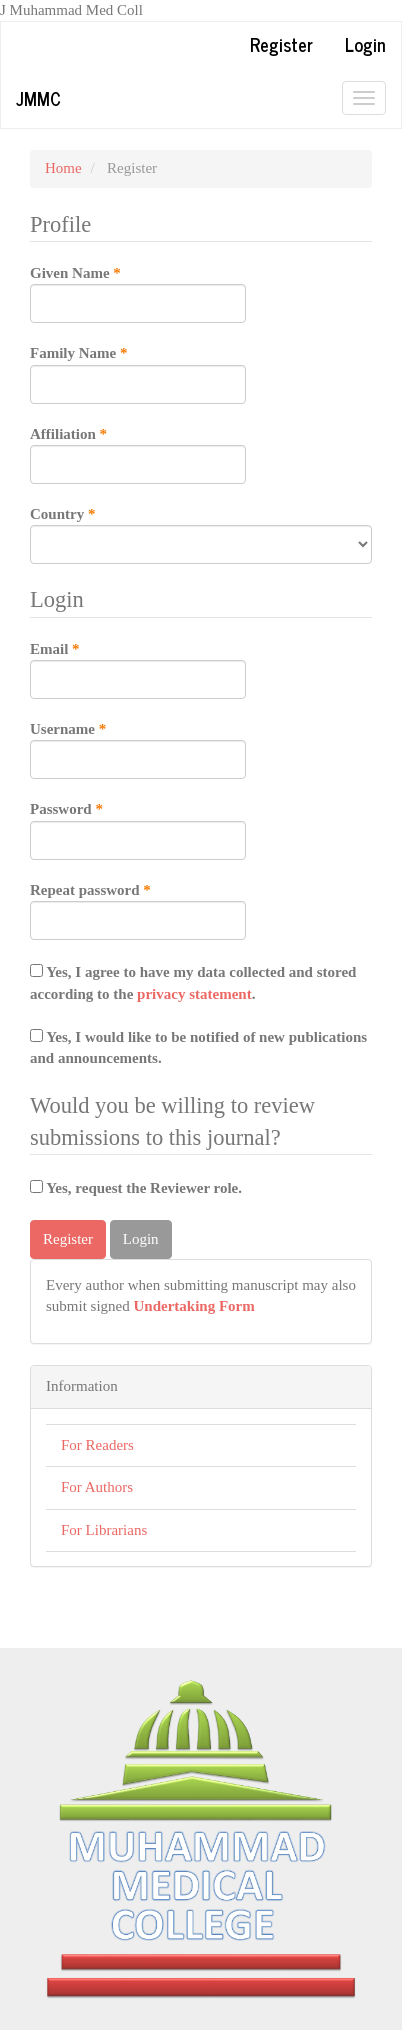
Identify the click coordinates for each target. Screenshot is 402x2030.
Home (63, 168)
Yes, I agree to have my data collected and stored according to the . (193, 982)
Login (365, 44)
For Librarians (104, 1530)
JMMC (38, 98)
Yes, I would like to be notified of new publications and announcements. (198, 1047)
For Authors (97, 1487)
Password (138, 829)
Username (138, 749)
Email (138, 669)
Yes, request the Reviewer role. (136, 1188)
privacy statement (194, 994)
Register (281, 44)
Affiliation (138, 454)
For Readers (97, 1445)
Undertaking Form (194, 1306)
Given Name (138, 293)
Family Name (138, 373)
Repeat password (138, 910)
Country (201, 534)
